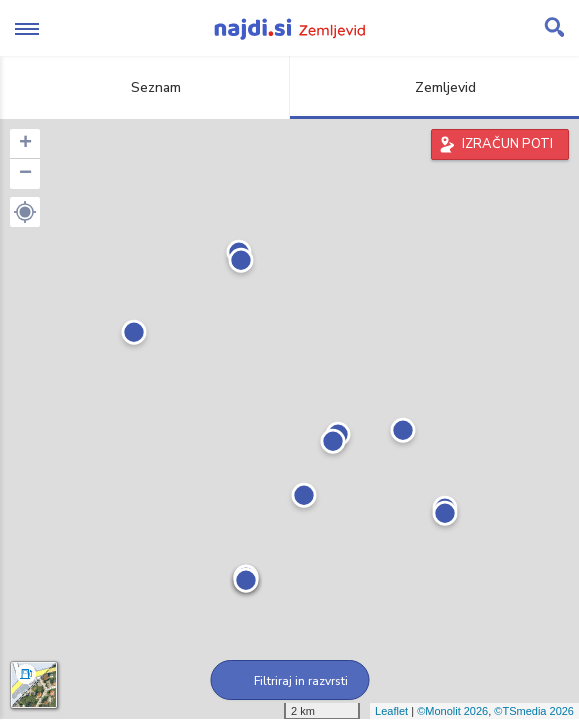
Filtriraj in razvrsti (289, 681)
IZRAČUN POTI (507, 144)
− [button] (25, 174)
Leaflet (391, 711)
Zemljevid (434, 87)
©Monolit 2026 (452, 711)
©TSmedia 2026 (534, 711)
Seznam (144, 87)
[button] (25, 212)
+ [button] (25, 144)
